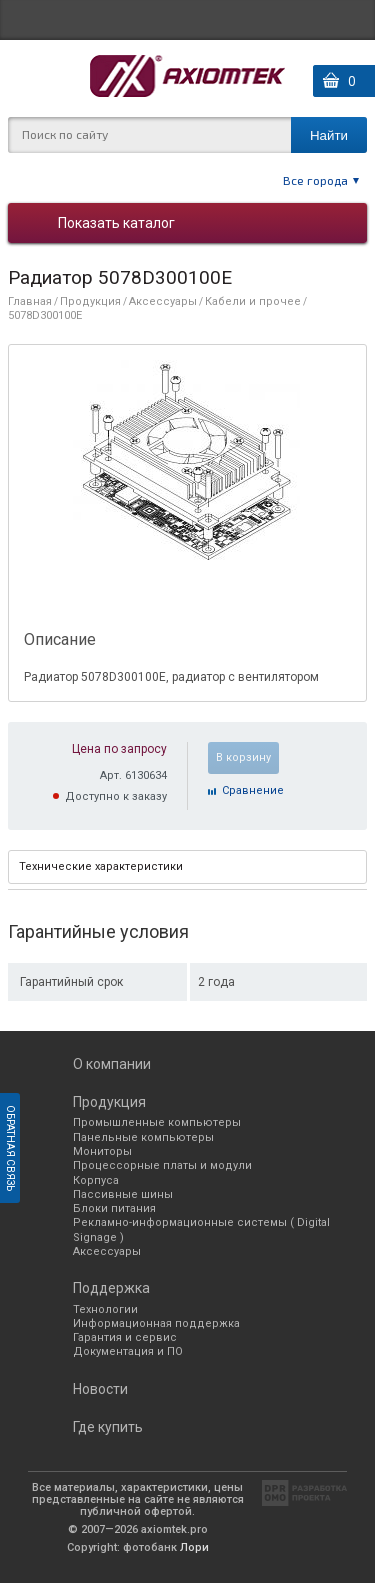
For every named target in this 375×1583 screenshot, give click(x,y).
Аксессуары (163, 301)
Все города (315, 180)
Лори (194, 1547)
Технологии (105, 1309)
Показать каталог (116, 223)
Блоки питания (114, 1208)
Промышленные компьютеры (157, 1122)
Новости (100, 1389)
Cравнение (253, 790)
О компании (112, 1064)
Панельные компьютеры (143, 1137)
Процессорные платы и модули (162, 1165)
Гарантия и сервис (125, 1337)
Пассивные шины (123, 1194)
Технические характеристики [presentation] (101, 866)
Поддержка (111, 1288)
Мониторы (102, 1151)
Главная (30, 301)
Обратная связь (10, 1148)
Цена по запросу (119, 749)
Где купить (108, 1427)
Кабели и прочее (253, 301)
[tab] (187, 867)
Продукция (90, 301)
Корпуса (96, 1180)
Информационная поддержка (156, 1323)
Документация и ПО (128, 1351)
